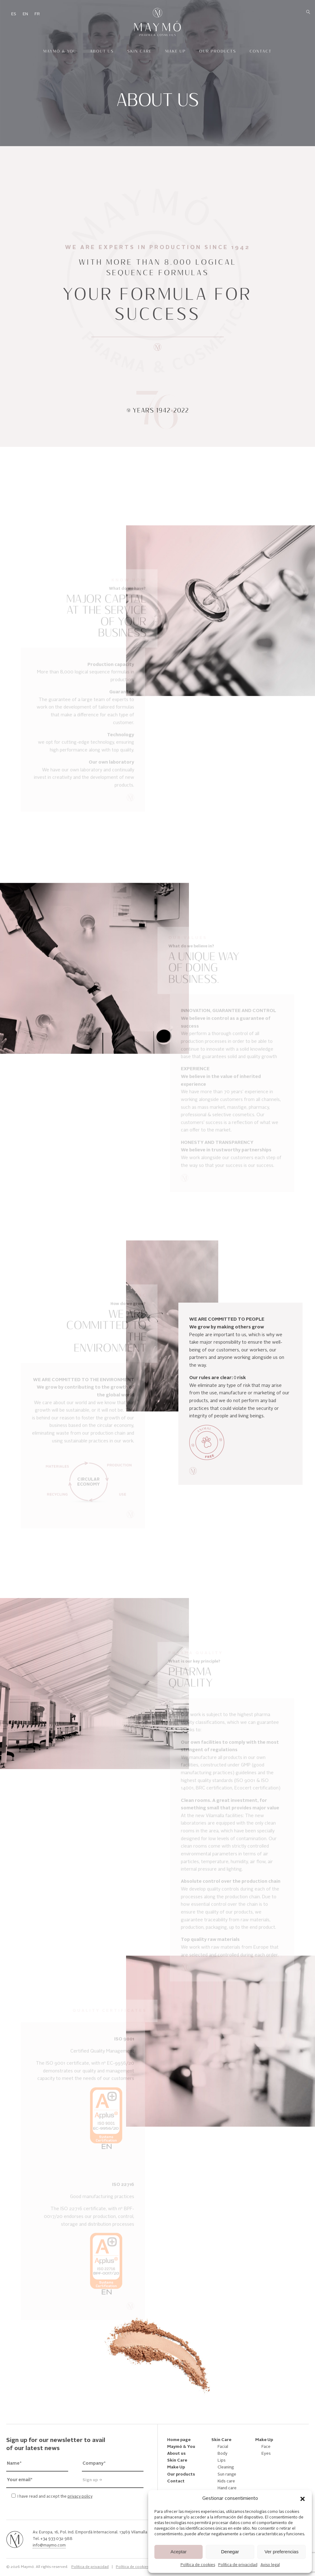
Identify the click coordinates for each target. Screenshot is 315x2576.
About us (102, 51)
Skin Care (139, 51)
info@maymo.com (49, 2545)
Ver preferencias (282, 2551)
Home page (178, 2440)
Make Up (175, 51)
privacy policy (80, 2497)
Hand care (227, 2488)
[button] (302, 2499)
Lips (222, 2460)
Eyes (266, 2454)
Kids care (226, 2481)
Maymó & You (60, 51)
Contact (261, 51)
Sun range (227, 2474)
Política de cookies (198, 2565)
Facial (223, 2447)
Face (265, 2447)
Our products (217, 51)
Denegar (230, 2551)
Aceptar (179, 2551)
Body (223, 2454)
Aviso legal (270, 2565)
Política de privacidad (237, 2565)
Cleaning (226, 2467)
